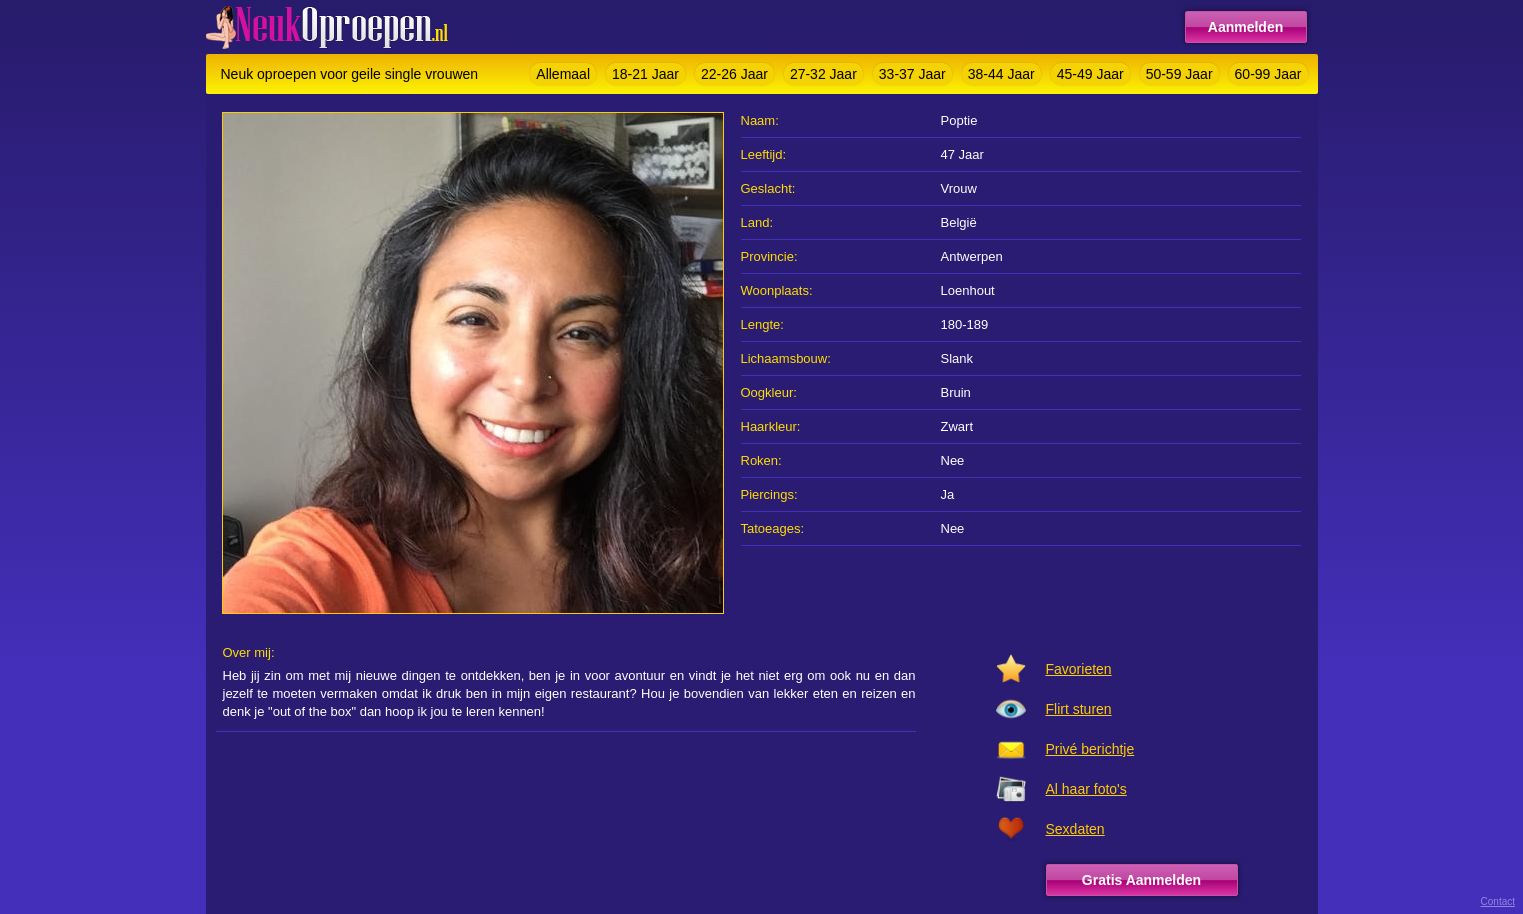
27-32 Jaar (823, 74)
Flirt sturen (1079, 709)
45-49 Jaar (1090, 74)
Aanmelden (1245, 27)
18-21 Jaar (645, 74)
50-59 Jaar (1179, 74)
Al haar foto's (1086, 789)
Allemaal (563, 74)
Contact (1498, 901)
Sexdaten (1075, 829)
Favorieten (1079, 669)
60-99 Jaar (1268, 74)
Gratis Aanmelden (1141, 880)
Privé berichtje (1090, 749)
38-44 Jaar (1001, 74)
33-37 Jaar (912, 74)
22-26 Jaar (734, 74)
